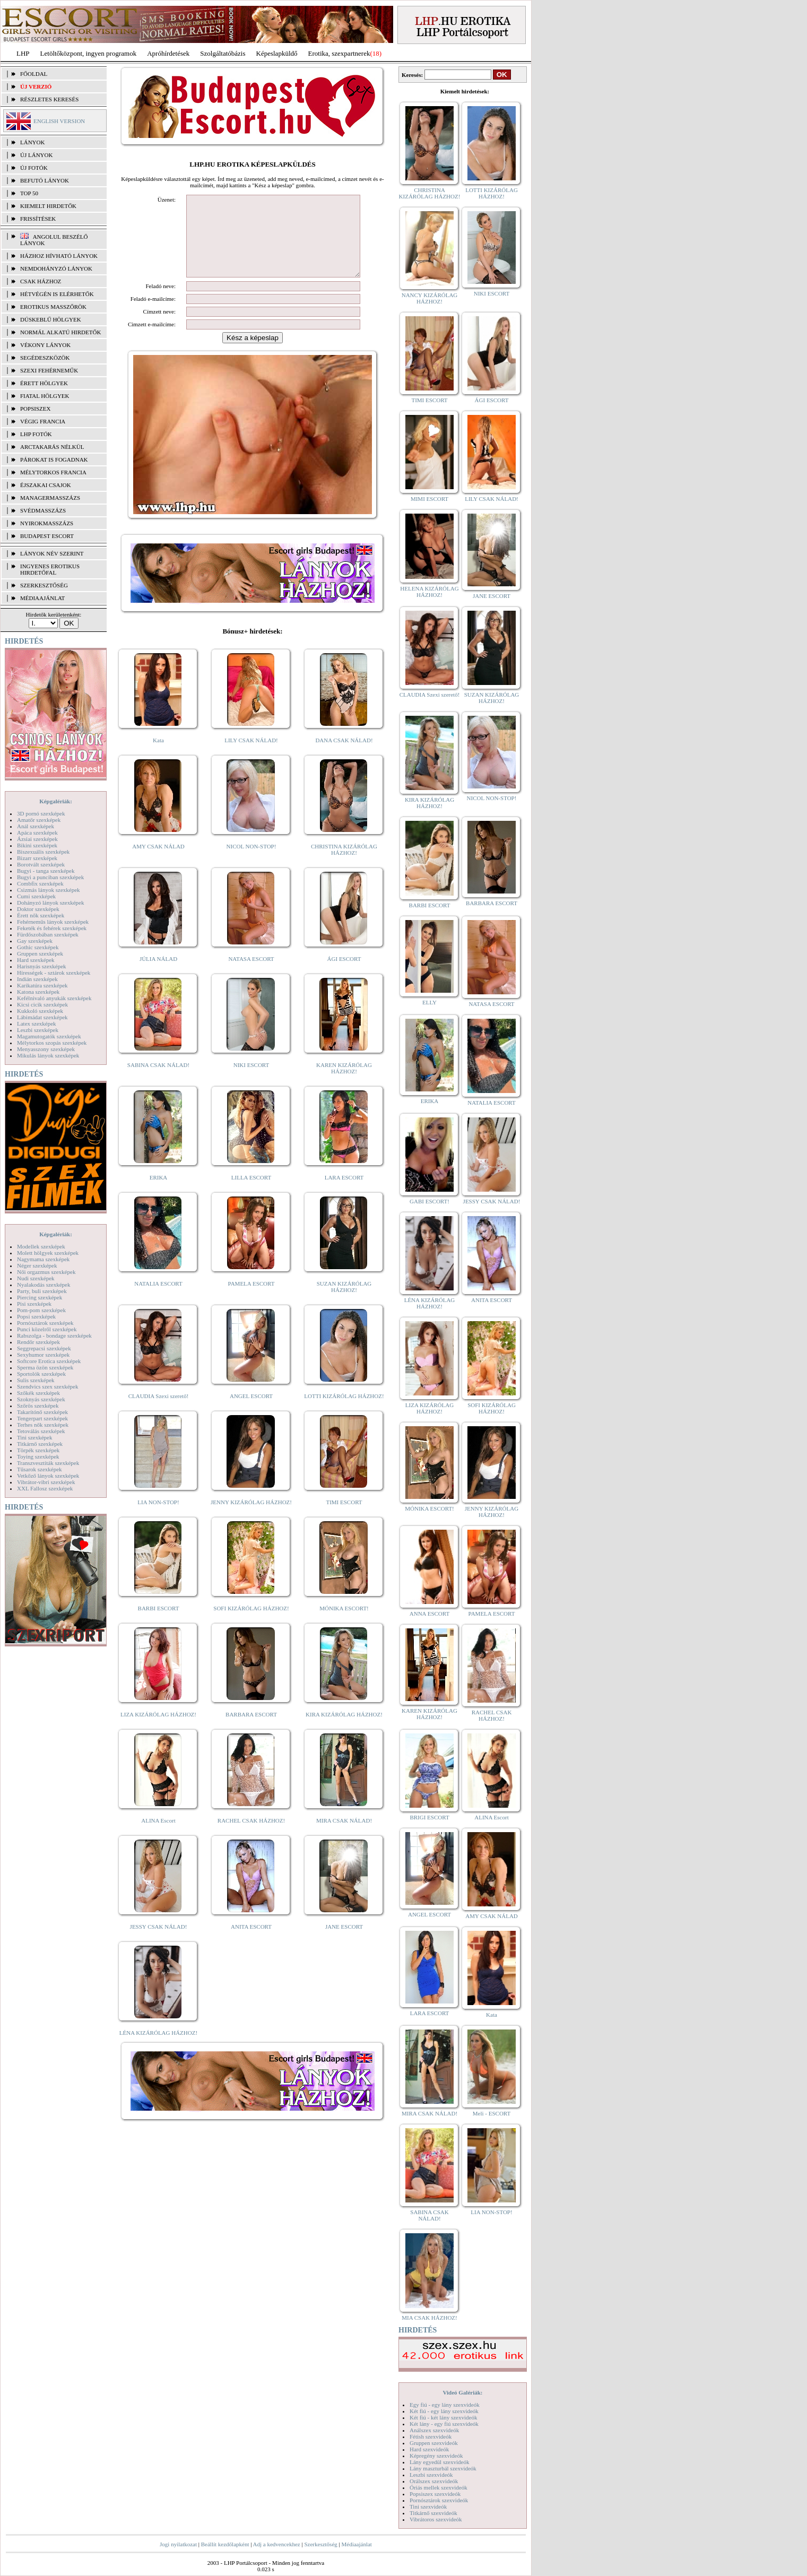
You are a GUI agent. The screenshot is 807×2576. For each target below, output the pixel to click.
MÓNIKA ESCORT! (344, 1624)
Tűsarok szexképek (39, 1469)
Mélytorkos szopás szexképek (51, 1042)
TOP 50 (29, 193)
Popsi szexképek (36, 1316)
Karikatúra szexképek (42, 985)
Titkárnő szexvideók (433, 2513)
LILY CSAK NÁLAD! (251, 756)
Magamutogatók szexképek (49, 1036)
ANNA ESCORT (429, 1613)
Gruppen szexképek (40, 953)
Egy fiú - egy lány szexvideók (445, 2404)
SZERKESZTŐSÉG (44, 585)
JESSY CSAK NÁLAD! (158, 1942)
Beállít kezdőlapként (225, 2544)
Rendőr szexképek (38, 1342)
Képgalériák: (55, 801)
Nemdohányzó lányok (56, 268)
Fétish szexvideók (431, 2436)
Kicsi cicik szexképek (42, 1004)
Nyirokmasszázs (46, 523)
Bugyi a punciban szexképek (50, 877)
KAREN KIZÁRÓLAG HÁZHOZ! (344, 1084)
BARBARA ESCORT (251, 1730)
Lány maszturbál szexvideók (443, 2468)
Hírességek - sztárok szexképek (53, 972)
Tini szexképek (35, 1437)
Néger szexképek (37, 1265)
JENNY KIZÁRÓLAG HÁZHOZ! (251, 1518)
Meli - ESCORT (491, 2113)
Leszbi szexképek (37, 1030)
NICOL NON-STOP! (251, 862)
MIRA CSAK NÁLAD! (344, 1836)
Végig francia (42, 421)
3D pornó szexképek (41, 813)
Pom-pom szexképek (41, 1310)
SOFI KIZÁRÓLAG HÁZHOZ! (251, 1624)
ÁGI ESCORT (344, 975)
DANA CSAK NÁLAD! (343, 756)
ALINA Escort (158, 1836)
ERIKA (159, 1193)
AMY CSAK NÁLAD (158, 862)
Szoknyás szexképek (41, 1399)
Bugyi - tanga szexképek (45, 871)
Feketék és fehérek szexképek (51, 928)
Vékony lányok (45, 345)
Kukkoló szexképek (40, 1011)
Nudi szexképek (36, 1278)
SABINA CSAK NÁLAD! (158, 1081)
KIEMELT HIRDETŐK (48, 206)
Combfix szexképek (40, 883)
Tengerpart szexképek (42, 1418)
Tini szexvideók (428, 2506)
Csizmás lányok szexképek (48, 890)
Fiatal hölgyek (45, 396)
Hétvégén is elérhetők (57, 294)
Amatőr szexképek (38, 820)
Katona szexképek (38, 991)
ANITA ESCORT (251, 1942)
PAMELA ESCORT (251, 1299)
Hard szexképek (36, 960)
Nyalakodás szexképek (44, 1284)
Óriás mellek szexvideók (438, 2487)
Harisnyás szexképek (41, 966)
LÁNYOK (32, 142)
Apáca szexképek (37, 832)
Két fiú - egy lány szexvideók (444, 2411)
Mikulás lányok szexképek (48, 1055)
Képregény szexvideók (436, 2455)
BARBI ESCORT (158, 1624)
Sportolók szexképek (41, 1374)
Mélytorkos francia (53, 472)
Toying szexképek (38, 1456)
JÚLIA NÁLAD (158, 975)
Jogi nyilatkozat (178, 2544)
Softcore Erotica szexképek (49, 1361)
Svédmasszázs (43, 510)
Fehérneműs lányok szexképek (53, 921)
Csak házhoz (40, 281)
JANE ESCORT (344, 1942)
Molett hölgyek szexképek (48, 1253)
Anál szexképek (35, 826)
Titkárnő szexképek (40, 1444)
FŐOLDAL (33, 74)
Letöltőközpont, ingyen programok (88, 53)
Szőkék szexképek (38, 1393)
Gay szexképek (35, 941)
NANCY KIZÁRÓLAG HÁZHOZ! (430, 298)
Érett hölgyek (44, 383)
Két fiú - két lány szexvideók (443, 2417)
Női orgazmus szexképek (46, 1272)
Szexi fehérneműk (49, 370)
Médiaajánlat (356, 2544)
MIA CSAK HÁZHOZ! (429, 2317)
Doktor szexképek (38, 909)
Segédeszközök (45, 357)
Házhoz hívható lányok (59, 256)
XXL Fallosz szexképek (45, 1488)
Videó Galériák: (462, 2392)
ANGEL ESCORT (251, 1412)
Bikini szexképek (37, 845)
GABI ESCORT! (429, 1201)
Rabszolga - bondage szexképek (54, 1335)
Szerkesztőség (320, 2544)
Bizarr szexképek (37, 858)
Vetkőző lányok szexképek (48, 1475)
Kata (158, 756)
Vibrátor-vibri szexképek (46, 1482)
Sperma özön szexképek (45, 1367)
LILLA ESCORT (251, 1193)
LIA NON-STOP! (158, 1518)
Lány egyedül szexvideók (439, 2462)
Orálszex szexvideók (434, 2481)
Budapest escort (47, 536)
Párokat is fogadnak (54, 459)
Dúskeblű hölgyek (50, 319)
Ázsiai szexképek (37, 839)
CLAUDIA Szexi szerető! (158, 1412)
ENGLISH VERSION (59, 121)
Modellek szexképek (41, 1246)
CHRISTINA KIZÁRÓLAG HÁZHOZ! (344, 865)
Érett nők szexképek (40, 915)
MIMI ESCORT (429, 499)
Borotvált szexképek (41, 864)
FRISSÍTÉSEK (38, 218)
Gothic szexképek (38, 947)
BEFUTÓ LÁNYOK (44, 180)
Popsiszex (35, 408)
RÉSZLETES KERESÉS (49, 99)
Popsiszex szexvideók (435, 2494)
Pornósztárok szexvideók (439, 2500)
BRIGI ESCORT (429, 1817)
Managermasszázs (50, 498)
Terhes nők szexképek (42, 1424)
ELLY (429, 1002)
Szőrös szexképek (38, 1405)
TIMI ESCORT (344, 1518)
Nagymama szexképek (43, 1259)
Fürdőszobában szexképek (48, 934)
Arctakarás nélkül (52, 447)
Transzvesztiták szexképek (48, 1463)
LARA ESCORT (344, 1193)
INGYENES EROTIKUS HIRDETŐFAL (50, 569)
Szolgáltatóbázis (222, 53)
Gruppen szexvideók (434, 2443)
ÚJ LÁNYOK (36, 155)
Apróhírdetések (168, 53)
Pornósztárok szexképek (45, 1323)
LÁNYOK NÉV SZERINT (52, 553)
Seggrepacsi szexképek (44, 1348)
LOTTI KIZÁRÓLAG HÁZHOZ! (344, 1412)
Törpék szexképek (38, 1450)
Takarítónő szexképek (42, 1412)
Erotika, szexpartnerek (339, 53)
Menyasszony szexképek (46, 1049)
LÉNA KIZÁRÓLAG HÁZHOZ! (158, 2048)
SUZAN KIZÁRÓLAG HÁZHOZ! (344, 1302)
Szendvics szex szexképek (47, 1386)
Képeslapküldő (277, 53)
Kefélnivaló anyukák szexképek (54, 998)
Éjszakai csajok (45, 485)
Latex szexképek (36, 1023)
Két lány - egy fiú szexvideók (444, 2424)
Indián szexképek (37, 979)
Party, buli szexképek (42, 1291)
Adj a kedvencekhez (276, 2544)
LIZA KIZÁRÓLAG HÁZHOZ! (158, 1730)
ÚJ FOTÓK (34, 167)
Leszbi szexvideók (431, 2474)
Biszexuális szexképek (43, 851)
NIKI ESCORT (251, 1081)
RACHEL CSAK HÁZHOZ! (251, 1836)
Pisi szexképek (34, 1303)
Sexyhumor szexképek (43, 1354)
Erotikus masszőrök (53, 306)
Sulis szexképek (36, 1380)
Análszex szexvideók (434, 2430)
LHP (23, 53)
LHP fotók (36, 434)
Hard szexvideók (429, 2449)
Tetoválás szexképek (41, 1431)
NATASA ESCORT (251, 975)
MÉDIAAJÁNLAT (42, 598)
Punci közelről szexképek (46, 1329)
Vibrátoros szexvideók (436, 2519)
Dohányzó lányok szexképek (50, 902)
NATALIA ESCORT (158, 1299)
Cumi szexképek (36, 896)
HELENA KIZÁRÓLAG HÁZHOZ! (429, 591)
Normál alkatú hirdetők (60, 332)
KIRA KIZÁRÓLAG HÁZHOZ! (344, 1730)
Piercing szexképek (39, 1297)
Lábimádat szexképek (42, 1017)
